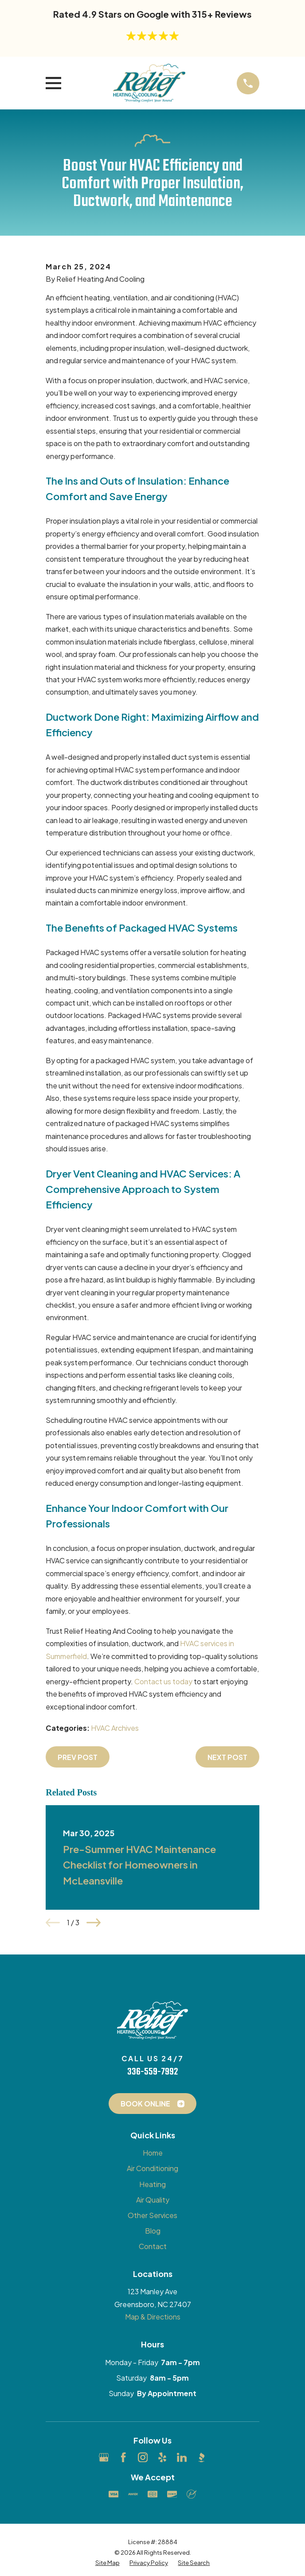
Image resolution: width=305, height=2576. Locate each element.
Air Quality (152, 2199)
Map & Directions (152, 2316)
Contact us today (163, 1681)
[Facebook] (123, 2457)
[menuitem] (107, 2562)
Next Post (227, 1757)
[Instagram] (143, 2457)
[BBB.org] (201, 2457)
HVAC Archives (115, 1728)
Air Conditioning (152, 2168)
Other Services (152, 2215)
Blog (152, 2230)
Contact (153, 2246)
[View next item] (93, 1922)
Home (153, 2152)
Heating (152, 2184)
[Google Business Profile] (104, 2457)
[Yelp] (162, 2457)
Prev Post (78, 1757)
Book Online (152, 2103)
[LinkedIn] (182, 2457)
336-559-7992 (152, 2071)
